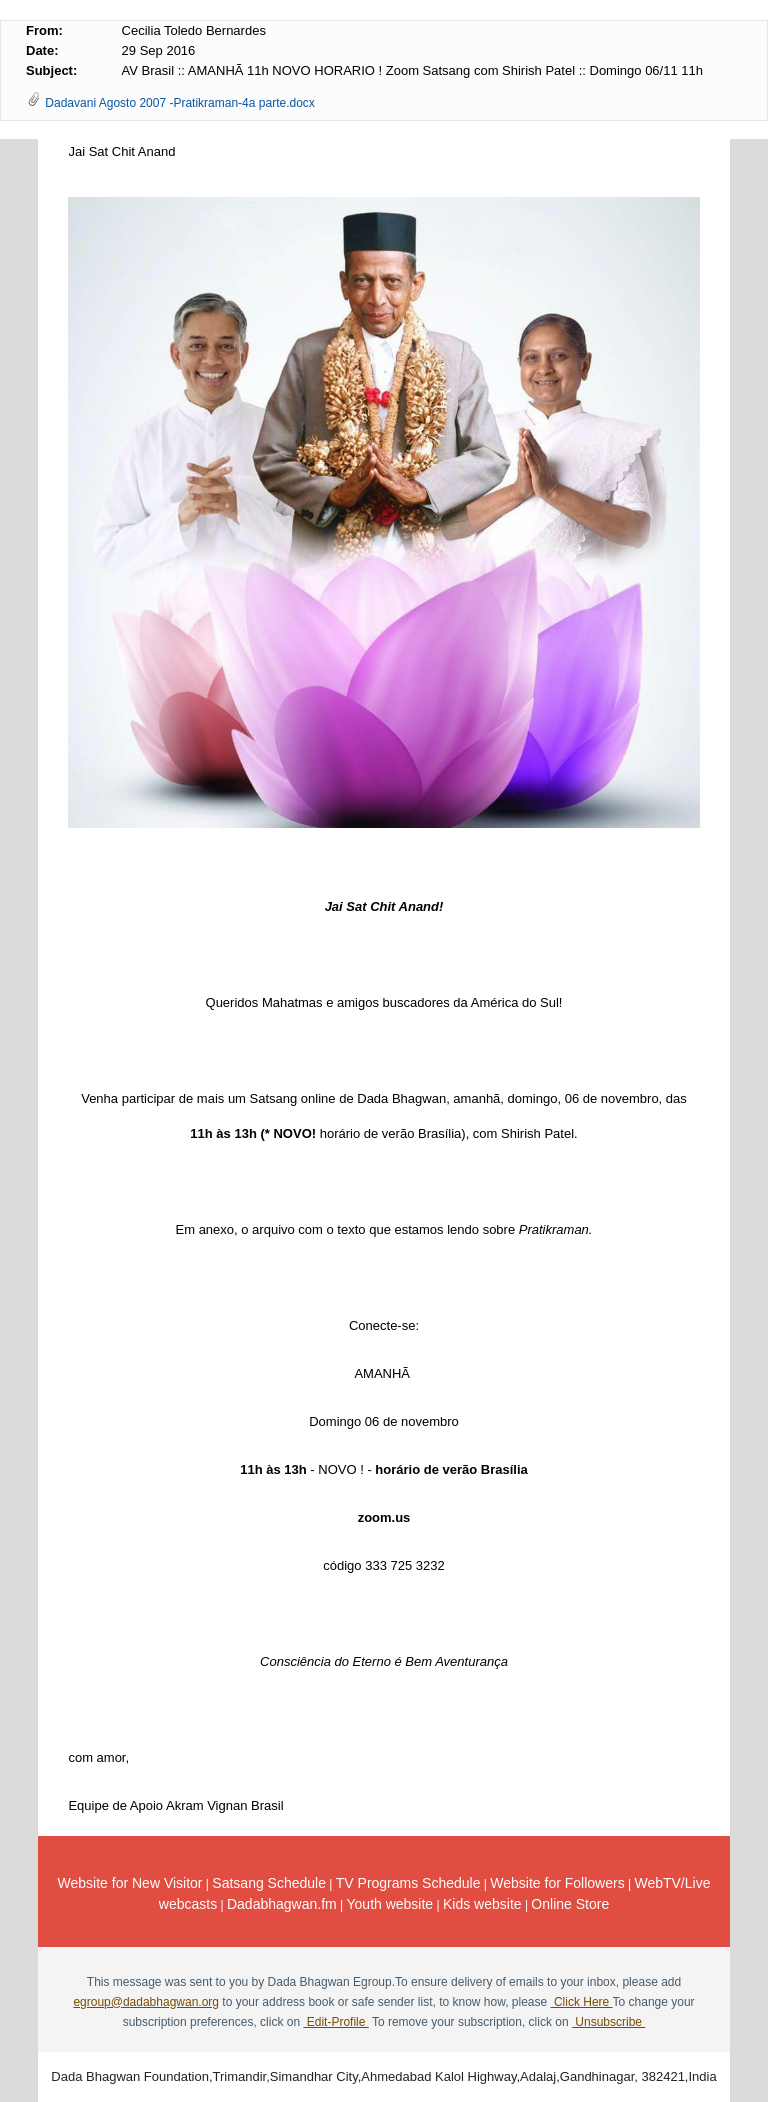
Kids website (482, 1904)
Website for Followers (557, 1883)
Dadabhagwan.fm (282, 1904)
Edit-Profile (335, 2022)
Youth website (390, 1904)
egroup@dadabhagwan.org (146, 2002)
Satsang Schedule (269, 1883)
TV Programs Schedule (408, 1883)
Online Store (570, 1904)
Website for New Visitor (130, 1883)
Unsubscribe (608, 2022)
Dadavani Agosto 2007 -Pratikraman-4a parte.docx (180, 103)
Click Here (582, 2002)
